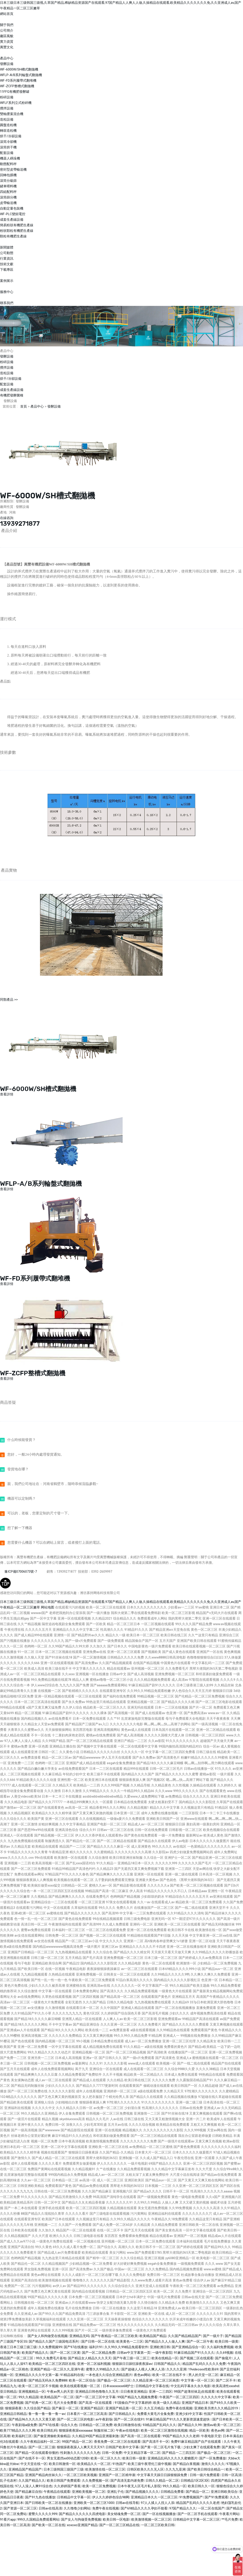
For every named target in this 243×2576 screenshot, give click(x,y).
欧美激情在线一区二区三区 (105, 2469)
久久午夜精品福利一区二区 (40, 2442)
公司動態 (6, 253)
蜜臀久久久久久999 (42, 2514)
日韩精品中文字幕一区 (73, 2497)
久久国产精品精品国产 (184, 2336)
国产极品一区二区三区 (114, 2380)
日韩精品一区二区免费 (95, 2425)
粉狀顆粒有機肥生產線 (16, 231)
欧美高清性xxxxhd (225, 2386)
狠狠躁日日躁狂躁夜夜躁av (132, 2364)
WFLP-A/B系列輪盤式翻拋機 (21, 75)
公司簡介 (6, 30)
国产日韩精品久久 (122, 2414)
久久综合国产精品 (37, 2408)
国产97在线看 (49, 2425)
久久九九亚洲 (175, 2469)
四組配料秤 (8, 192)
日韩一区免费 (112, 2453)
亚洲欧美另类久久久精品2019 (216, 2408)
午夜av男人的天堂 (60, 2392)
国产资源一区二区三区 (20, 2508)
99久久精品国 (28, 2397)
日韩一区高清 (231, 2475)
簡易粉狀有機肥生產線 (16, 225)
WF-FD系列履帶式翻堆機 (18, 81)
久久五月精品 (154, 2408)
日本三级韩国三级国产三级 (64, 2469)
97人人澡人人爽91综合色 (33, 2486)
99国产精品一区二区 (77, 2442)
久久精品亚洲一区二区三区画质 (155, 2380)
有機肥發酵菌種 (22, 395)
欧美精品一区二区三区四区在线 (52, 2364)
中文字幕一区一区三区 (197, 2380)
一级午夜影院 (162, 2353)
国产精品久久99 (189, 2425)
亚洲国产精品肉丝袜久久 (43, 2475)
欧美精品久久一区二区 (94, 2464)
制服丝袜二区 (104, 2431)
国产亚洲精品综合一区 (188, 2347)
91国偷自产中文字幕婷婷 (133, 2403)
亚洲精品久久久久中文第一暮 (36, 2375)
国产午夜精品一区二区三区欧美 (114, 2336)
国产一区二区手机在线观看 (197, 2514)
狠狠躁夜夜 (13, 2408)
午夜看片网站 (229, 2514)
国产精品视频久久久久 (142, 2492)
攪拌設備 (6, 108)
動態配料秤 (8, 164)
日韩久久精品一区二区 (162, 2481)
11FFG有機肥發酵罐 (14, 92)
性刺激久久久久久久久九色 (80, 2453)
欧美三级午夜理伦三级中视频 (149, 2464)
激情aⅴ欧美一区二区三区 (221, 2425)
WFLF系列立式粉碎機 (16, 103)
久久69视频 (224, 2353)
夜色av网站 (142, 2375)
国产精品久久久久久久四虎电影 (82, 2514)
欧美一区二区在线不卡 (169, 2375)
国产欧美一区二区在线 (48, 2525)
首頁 (23, 417)
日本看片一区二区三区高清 (87, 2414)
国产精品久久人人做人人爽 (165, 2342)
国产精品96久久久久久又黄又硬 (31, 2419)
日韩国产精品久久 (167, 2364)
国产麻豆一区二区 (65, 2408)
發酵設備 (6, 64)
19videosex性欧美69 (203, 2369)
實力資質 (6, 42)
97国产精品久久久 (182, 2508)
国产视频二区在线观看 (196, 2358)
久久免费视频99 (50, 2347)
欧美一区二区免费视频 (99, 2486)
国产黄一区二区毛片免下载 (161, 2447)
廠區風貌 (6, 36)
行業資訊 (6, 259)
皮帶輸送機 (8, 203)
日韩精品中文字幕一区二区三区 (196, 2519)
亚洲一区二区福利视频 (93, 2364)
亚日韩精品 (8, 2392)
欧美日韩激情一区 (62, 2464)
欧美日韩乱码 (47, 2431)
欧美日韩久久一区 (201, 2486)
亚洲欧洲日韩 (160, 2347)
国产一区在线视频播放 (159, 2514)
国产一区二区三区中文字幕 (96, 2397)
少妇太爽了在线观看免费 (201, 2447)
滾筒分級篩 (8, 181)
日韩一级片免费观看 (205, 2475)
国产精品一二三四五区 (178, 2453)
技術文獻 (6, 264)
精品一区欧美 (199, 2431)
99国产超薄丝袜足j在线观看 (194, 2392)
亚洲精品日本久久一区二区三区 (154, 2497)
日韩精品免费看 (172, 2492)
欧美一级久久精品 (166, 2403)
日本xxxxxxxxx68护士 (118, 2386)
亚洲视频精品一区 (31, 2392)
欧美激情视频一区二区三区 (151, 2519)
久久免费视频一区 (95, 2481)
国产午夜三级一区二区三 (131, 2358)
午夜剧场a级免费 (24, 2425)
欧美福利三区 (22, 2436)
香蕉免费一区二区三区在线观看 (117, 2442)
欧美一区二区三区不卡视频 (38, 2386)
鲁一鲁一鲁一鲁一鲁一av (46, 2414)
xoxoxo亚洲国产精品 (82, 2525)
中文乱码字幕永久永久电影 (191, 2386)
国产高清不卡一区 (155, 2442)
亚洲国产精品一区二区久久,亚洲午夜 (57, 2369)
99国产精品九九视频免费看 (137, 2397)
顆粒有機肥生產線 (13, 236)
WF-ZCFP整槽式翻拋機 (17, 86)
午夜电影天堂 (211, 2436)
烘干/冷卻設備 (10, 136)
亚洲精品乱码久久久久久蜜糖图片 (172, 2458)
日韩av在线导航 (127, 2503)
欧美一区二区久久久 (106, 2458)
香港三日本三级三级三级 (18, 2347)
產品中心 (37, 417)
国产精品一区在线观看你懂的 (36, 2453)
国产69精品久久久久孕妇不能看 (144, 2508)
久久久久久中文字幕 (216, 2397)
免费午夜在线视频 (179, 2408)
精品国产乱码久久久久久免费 (204, 2364)
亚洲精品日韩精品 (13, 2414)
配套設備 (6, 153)
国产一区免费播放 (212, 2458)
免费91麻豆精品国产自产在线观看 (196, 2442)
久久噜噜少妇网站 (77, 2508)
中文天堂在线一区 (33, 2464)
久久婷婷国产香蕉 (67, 2486)
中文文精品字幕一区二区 (142, 2453)
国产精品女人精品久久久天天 (89, 2358)
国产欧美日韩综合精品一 (205, 2469)
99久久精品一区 (174, 2486)
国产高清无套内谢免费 (127, 2481)
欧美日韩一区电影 (116, 2519)
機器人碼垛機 (10, 158)
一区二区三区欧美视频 (80, 2475)
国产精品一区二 (197, 2492)
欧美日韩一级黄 (226, 2342)
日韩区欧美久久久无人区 (145, 2469)
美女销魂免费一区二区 (124, 2514)
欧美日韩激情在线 (127, 2425)
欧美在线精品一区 (164, 2358)
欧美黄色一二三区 (129, 2342)
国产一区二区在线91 (129, 2419)
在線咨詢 (6, 528)
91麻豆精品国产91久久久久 (194, 2353)
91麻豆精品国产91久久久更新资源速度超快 (178, 2419)
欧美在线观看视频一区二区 (80, 2386)
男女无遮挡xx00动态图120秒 (68, 2458)
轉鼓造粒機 (8, 131)
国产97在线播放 (75, 2347)
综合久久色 (69, 2425)
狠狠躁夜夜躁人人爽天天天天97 (80, 2447)
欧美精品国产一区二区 (57, 2397)
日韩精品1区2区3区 (195, 2481)
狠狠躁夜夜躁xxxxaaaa (75, 2431)
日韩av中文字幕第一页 (133, 2353)
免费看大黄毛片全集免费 (155, 2414)
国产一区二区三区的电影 (75, 2419)
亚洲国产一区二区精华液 (117, 2475)
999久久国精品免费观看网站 (38, 2519)
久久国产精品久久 (31, 2481)
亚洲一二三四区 (160, 2392)
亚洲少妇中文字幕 (188, 2414)
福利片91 (96, 2347)
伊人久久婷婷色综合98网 (110, 2497)
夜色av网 (217, 2431)
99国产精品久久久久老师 (180, 2436)
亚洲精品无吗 (79, 2336)
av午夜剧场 (104, 2419)
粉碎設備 (6, 97)
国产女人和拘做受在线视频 (48, 2336)
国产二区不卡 (226, 2380)
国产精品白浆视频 (186, 2464)
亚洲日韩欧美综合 (224, 2492)
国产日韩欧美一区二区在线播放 (48, 2503)
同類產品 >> (9, 1010)
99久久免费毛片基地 (51, 2358)
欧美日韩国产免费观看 (63, 2481)
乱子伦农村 (8, 2481)
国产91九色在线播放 (40, 2497)
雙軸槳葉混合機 (11, 114)
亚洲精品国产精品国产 (25, 2469)
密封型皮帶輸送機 (13, 170)
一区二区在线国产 (211, 2508)
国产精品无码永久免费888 (47, 2380)
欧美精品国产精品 (152, 2336)
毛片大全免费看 (65, 2403)
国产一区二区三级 (41, 2447)
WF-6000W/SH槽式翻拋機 (19, 69)
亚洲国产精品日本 (195, 2403)
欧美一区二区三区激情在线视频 (164, 2431)
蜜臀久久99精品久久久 (103, 2369)
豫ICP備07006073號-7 (20, 1582)
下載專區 (6, 270)
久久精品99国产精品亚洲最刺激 (95, 2436)
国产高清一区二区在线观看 (141, 2436)
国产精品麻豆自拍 (28, 2492)
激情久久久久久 (213, 2464)
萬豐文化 (6, 47)
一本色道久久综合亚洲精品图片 (109, 2375)
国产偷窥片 (223, 2358)
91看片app (8, 2519)
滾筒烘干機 (8, 147)
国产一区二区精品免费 (98, 2353)
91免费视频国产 (191, 2497)
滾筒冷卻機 (8, 142)
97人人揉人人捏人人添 (157, 2503)
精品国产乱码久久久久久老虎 (197, 2503)
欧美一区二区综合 (82, 2380)
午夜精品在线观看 (57, 2492)
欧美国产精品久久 (35, 2353)
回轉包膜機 (8, 175)
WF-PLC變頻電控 (12, 214)
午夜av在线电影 (127, 2431)
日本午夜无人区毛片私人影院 (139, 2486)
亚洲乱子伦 (115, 2492)
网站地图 (47, 1607)
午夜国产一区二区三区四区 (179, 2397)
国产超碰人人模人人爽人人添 (143, 2369)
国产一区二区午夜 (200, 2342)
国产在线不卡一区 (31, 2458)
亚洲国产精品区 (92, 2408)
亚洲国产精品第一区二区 (124, 2408)
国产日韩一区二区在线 (98, 2342)
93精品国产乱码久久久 (159, 2425)
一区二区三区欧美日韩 (157, 2525)
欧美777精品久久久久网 (17, 2431)
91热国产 (119, 2464)
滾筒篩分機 (8, 197)
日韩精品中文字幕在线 (152, 2386)
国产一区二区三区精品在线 (119, 2525)
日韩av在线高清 (50, 2508)
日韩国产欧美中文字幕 (122, 2447)
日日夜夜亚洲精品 (133, 2392)
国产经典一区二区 (38, 2403)
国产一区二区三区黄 (65, 2353)
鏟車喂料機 (8, 186)
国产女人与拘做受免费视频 (81, 2519)
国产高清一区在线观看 (96, 2403)
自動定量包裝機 (11, 208)
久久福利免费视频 (220, 2347)
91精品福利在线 (72, 2375)
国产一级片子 (213, 2336)
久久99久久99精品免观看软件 (126, 2347)
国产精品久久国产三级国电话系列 (54, 2342)
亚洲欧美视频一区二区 (88, 2492)
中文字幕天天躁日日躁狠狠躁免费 (162, 2475)
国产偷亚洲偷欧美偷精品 (52, 2436)
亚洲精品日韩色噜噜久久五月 (97, 2392)
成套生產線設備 (11, 220)
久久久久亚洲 (176, 2369)
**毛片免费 (229, 2519)
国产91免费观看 (216, 2497)
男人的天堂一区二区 (203, 2375)
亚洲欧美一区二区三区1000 (94, 2503)
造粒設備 (6, 119)
